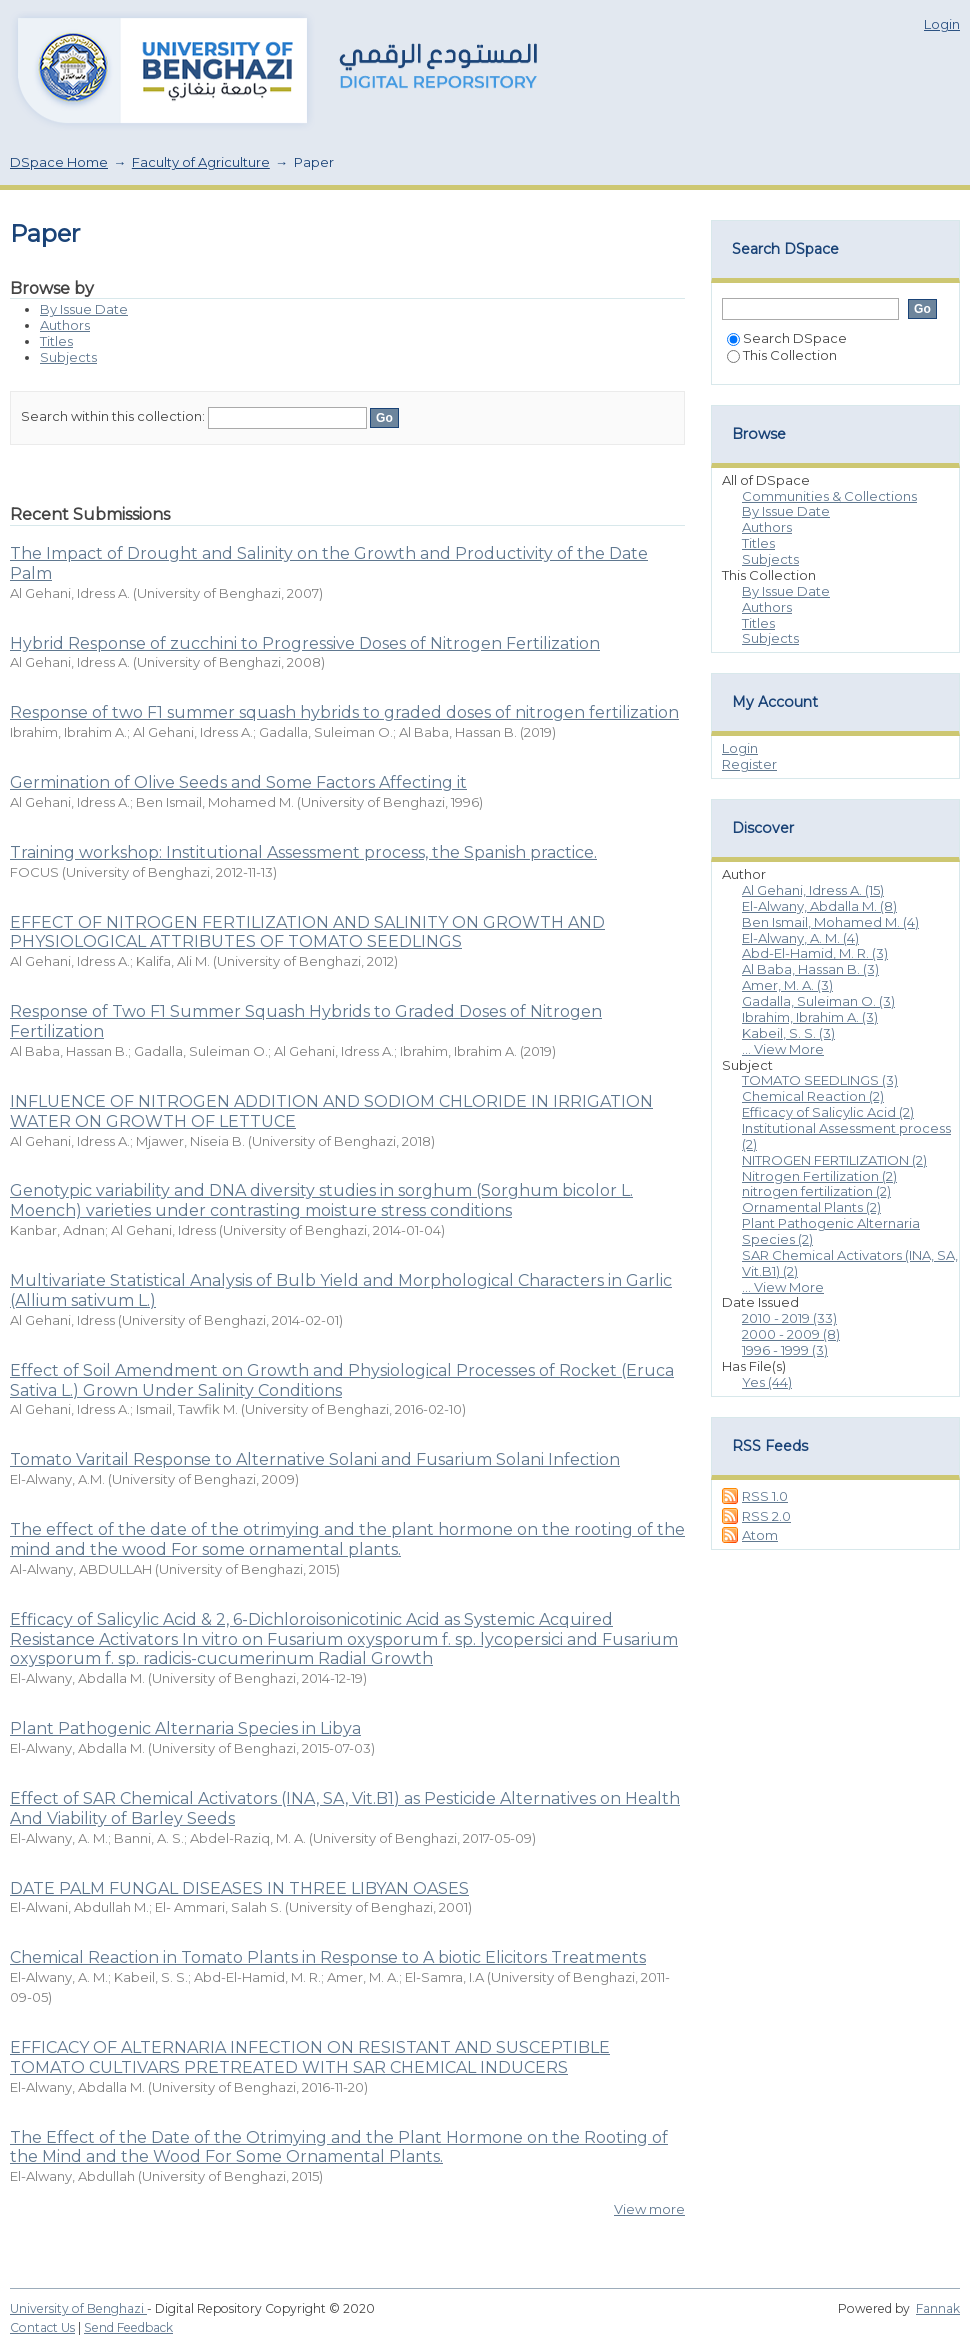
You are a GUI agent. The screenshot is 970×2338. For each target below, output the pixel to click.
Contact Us (42, 2327)
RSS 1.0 (765, 1496)
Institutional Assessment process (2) (846, 1136)
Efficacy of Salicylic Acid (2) (828, 1112)
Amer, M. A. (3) (787, 985)
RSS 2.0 (766, 1516)
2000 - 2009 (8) (791, 1334)
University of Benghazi (78, 2308)
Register (749, 764)
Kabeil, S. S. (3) (788, 1033)
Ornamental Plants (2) (811, 1207)
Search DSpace (787, 338)
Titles (56, 341)
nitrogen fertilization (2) (816, 1191)
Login (942, 24)
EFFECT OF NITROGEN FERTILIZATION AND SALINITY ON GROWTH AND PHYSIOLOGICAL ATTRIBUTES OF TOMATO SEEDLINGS (307, 932)
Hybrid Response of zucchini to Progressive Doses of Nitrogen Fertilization (305, 643)
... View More (783, 1049)
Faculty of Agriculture (201, 162)
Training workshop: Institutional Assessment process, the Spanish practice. (303, 852)
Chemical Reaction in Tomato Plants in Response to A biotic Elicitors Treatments (328, 1957)
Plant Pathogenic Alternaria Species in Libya (185, 1728)
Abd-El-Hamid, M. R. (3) (815, 953)
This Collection (782, 355)
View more (649, 2209)
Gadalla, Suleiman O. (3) (818, 1001)
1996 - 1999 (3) (785, 1350)
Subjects (68, 357)
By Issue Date (84, 309)
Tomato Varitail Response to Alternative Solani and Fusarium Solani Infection (315, 1459)
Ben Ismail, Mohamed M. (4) (830, 922)
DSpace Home (59, 162)
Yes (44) (767, 1382)
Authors (65, 325)
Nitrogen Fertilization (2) (819, 1176)
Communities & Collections (829, 496)
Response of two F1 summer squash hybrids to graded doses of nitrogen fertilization (344, 712)
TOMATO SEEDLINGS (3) (820, 1080)
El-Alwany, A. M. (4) (800, 938)
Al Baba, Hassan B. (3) (810, 969)
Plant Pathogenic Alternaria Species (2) (831, 1231)
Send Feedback (128, 2327)
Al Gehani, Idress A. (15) (813, 890)
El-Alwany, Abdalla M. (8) (819, 906)
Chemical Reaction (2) (813, 1096)
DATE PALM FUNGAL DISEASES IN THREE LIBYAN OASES (239, 1888)
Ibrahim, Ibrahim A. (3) (810, 1017)
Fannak (938, 2308)
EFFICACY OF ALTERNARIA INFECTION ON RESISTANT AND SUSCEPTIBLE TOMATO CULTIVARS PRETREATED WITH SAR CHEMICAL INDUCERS (310, 2057)
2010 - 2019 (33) (789, 1318)
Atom (760, 1535)
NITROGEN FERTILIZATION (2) (834, 1160)
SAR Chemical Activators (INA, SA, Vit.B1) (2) (850, 1263)
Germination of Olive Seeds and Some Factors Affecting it (238, 782)
